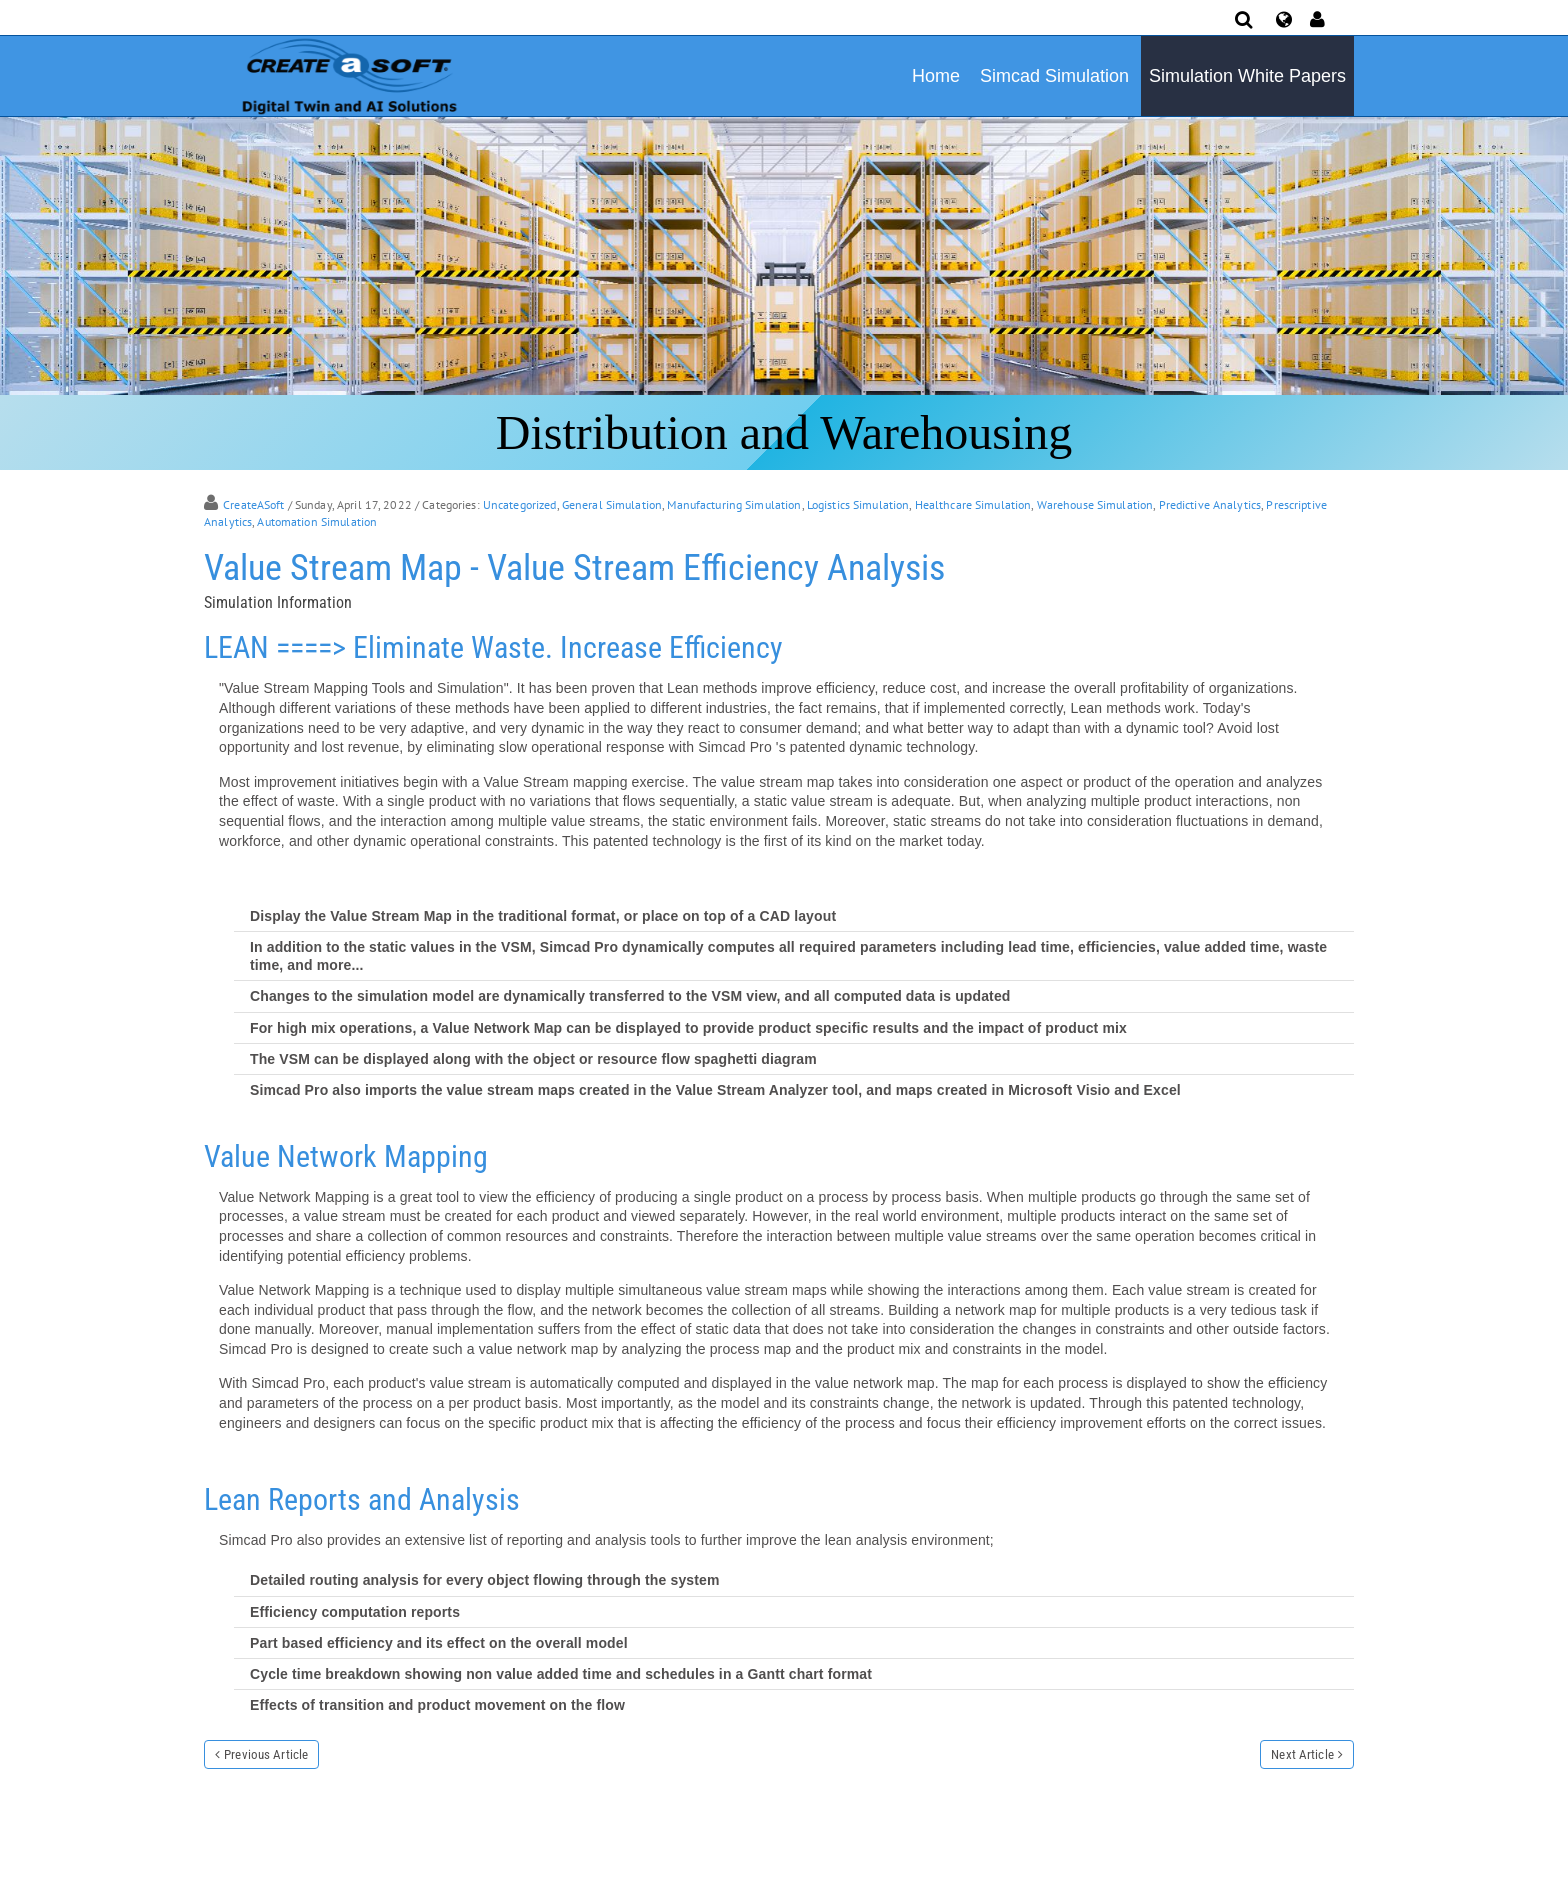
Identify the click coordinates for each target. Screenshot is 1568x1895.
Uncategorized (520, 504)
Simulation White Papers (1247, 76)
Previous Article (266, 1754)
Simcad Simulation (1054, 76)
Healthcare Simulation (973, 504)
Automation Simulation (317, 521)
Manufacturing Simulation (734, 504)
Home (936, 76)
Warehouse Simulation (1095, 504)
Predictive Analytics (1210, 504)
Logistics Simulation (858, 504)
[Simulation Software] (345, 75)
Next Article (1302, 1754)
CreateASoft (253, 504)
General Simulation (612, 504)
